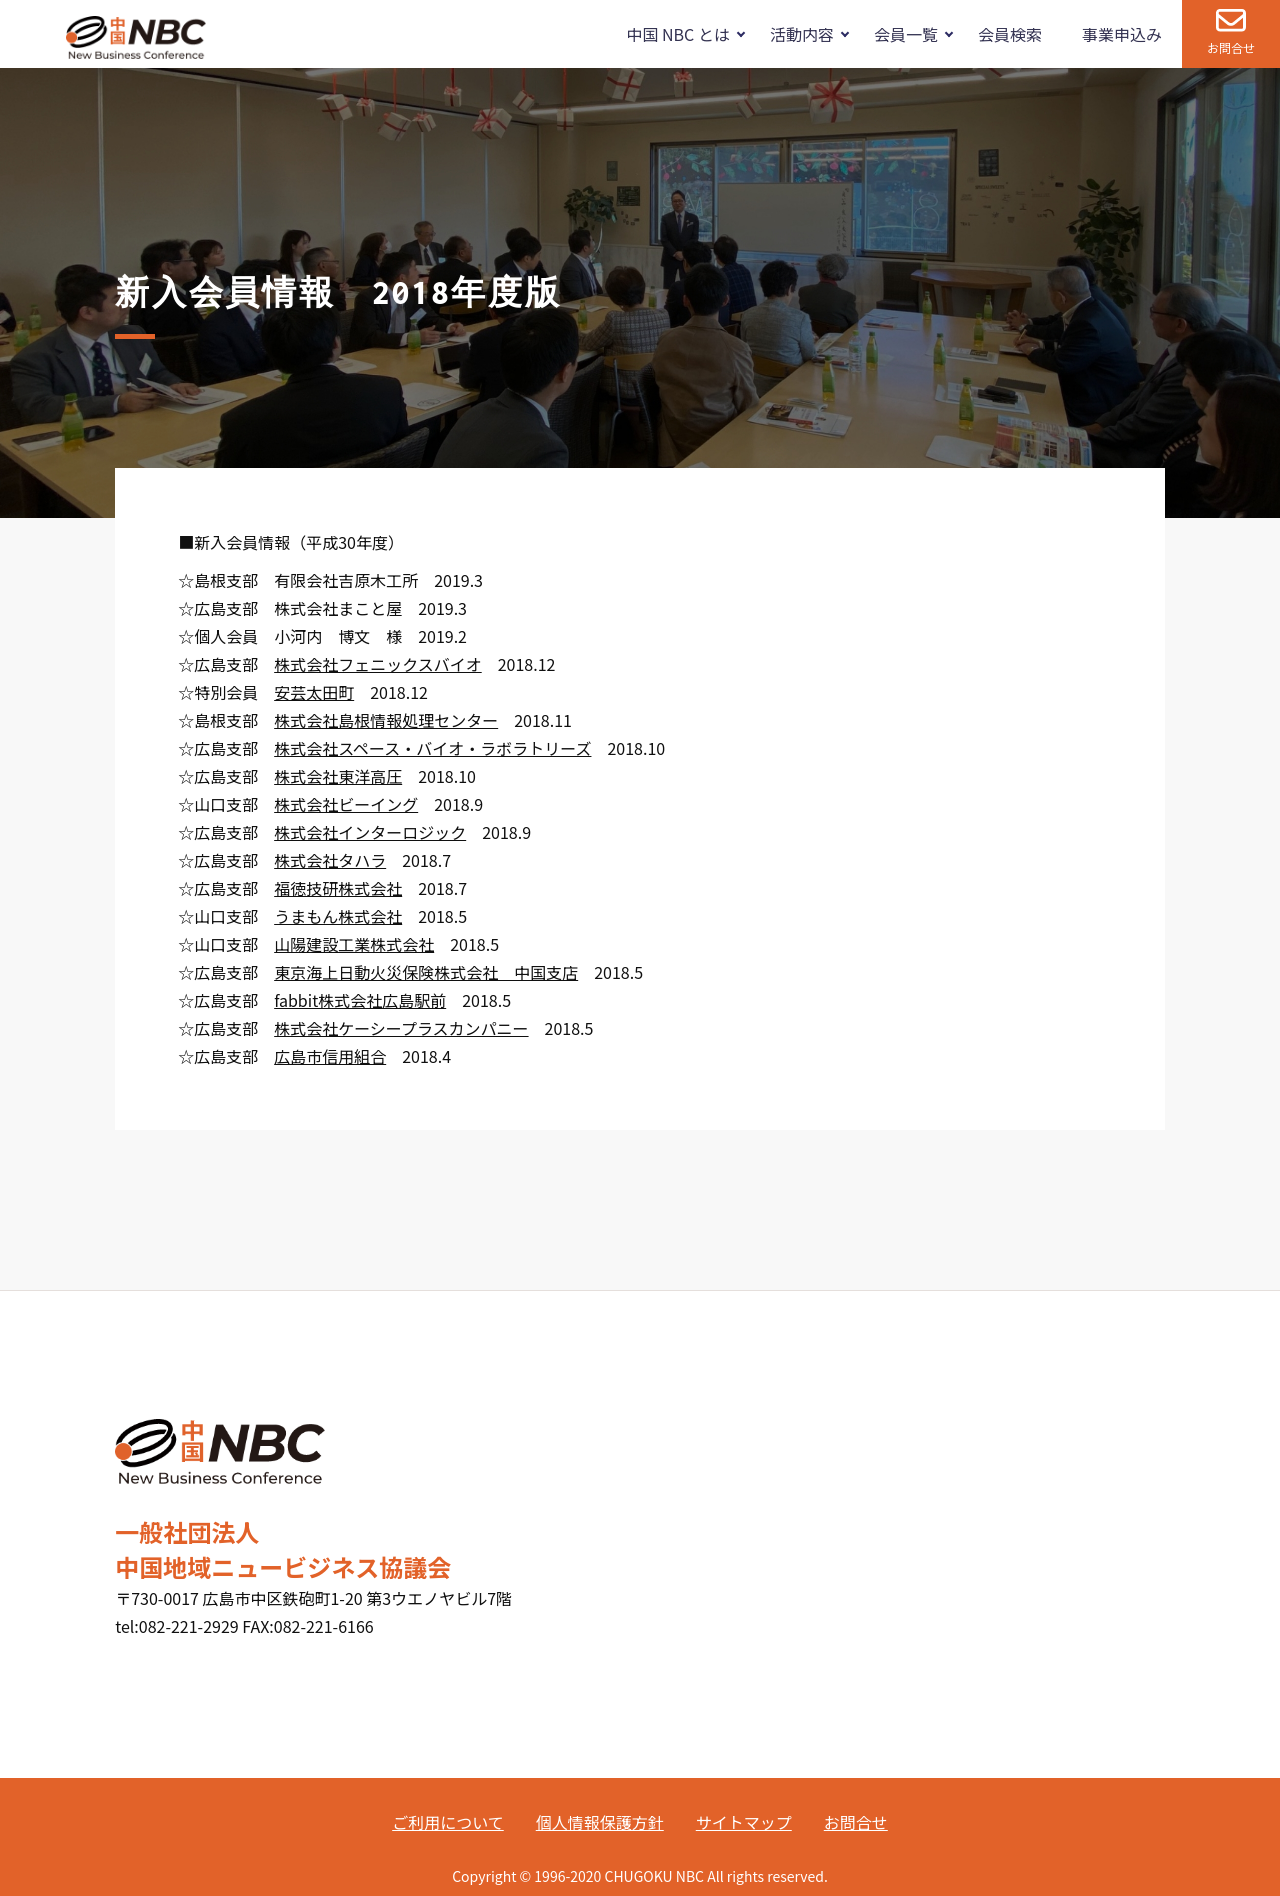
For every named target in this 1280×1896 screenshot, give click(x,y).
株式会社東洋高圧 (338, 776)
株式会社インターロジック (370, 832)
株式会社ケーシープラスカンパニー (401, 1028)
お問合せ (1231, 47)
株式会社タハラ (330, 860)
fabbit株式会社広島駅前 (360, 1000)
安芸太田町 (314, 692)
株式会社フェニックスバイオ (378, 664)
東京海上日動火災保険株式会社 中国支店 (426, 972)
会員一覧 (906, 34)
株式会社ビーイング (346, 804)
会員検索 (1010, 34)
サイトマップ (744, 1822)
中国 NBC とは (677, 34)
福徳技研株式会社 (338, 888)
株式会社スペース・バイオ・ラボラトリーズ (432, 748)
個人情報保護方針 (600, 1822)
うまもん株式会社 (338, 916)
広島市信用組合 (330, 1056)
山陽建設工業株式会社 (354, 944)
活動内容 (802, 34)
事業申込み (1122, 34)
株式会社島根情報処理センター (386, 720)
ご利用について (448, 1822)
